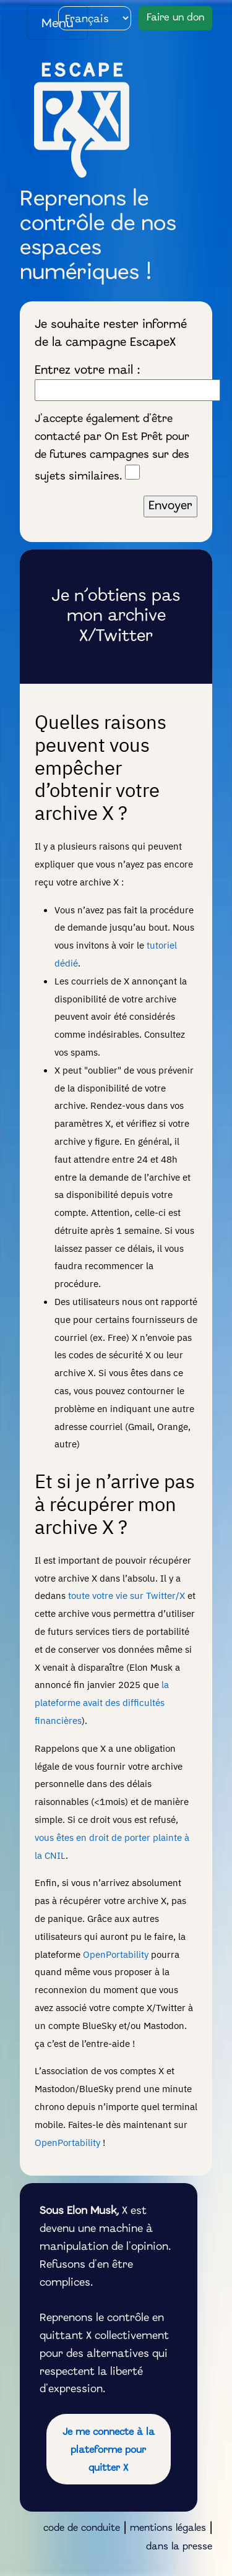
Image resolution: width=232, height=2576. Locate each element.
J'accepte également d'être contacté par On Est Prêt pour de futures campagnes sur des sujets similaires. (112, 447)
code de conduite (81, 2528)
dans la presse (179, 2547)
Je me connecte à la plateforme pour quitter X (108, 2450)
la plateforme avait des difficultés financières (102, 1702)
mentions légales (168, 2528)
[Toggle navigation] (57, 22)
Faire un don (175, 17)
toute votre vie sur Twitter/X (126, 1595)
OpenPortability (115, 1954)
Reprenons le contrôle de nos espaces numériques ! (98, 236)
